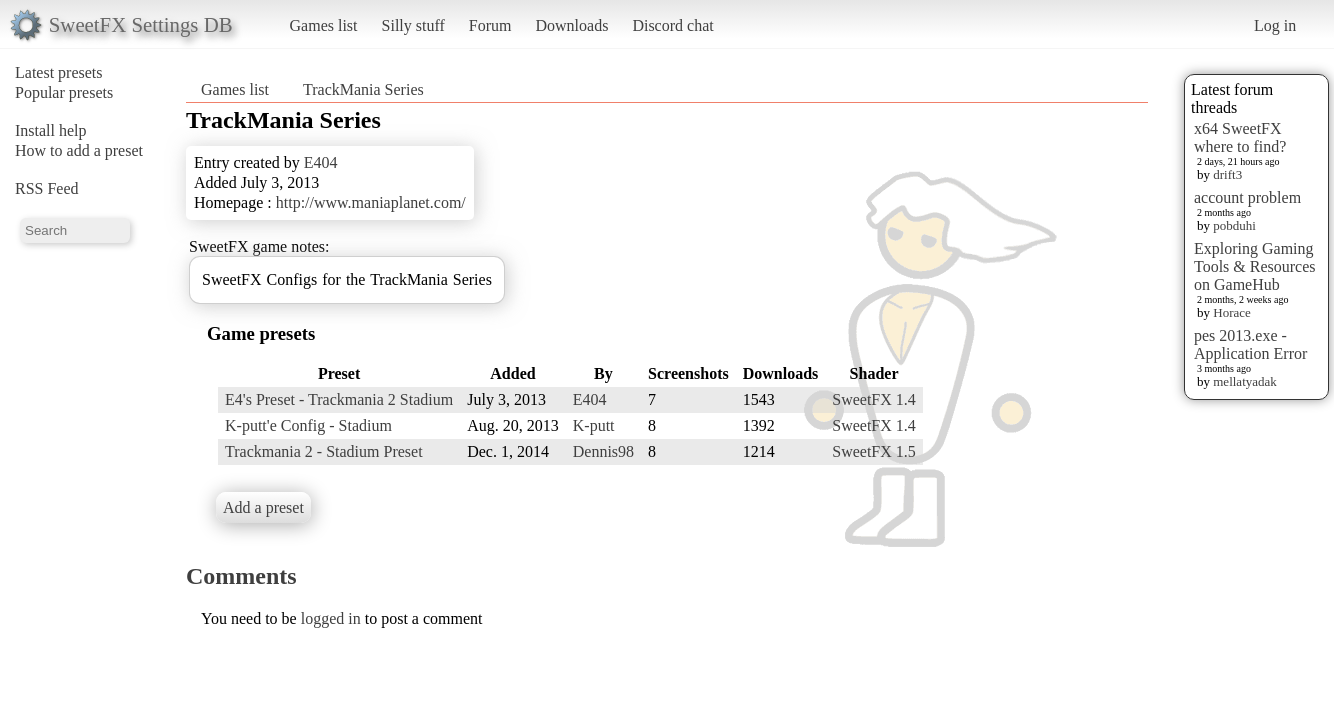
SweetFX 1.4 (874, 399)
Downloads (571, 25)
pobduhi (1234, 225)
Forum (490, 25)
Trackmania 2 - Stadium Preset (324, 451)
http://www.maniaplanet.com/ (371, 202)
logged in (331, 618)
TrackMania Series (363, 89)
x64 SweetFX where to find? (1240, 137)
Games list (324, 25)
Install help (51, 130)
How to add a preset (79, 150)
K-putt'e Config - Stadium (308, 425)
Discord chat (672, 25)
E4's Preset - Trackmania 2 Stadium (339, 399)
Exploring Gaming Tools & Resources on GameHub (1255, 266)
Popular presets (64, 92)
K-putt (594, 425)
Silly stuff (413, 25)
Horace (1232, 312)
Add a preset (263, 507)
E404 (321, 162)
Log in (1275, 25)
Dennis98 (603, 451)
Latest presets (59, 72)
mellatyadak (1245, 381)
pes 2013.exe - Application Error (1250, 344)
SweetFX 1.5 (874, 451)
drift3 (1227, 174)
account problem (1247, 197)
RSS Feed (47, 188)
